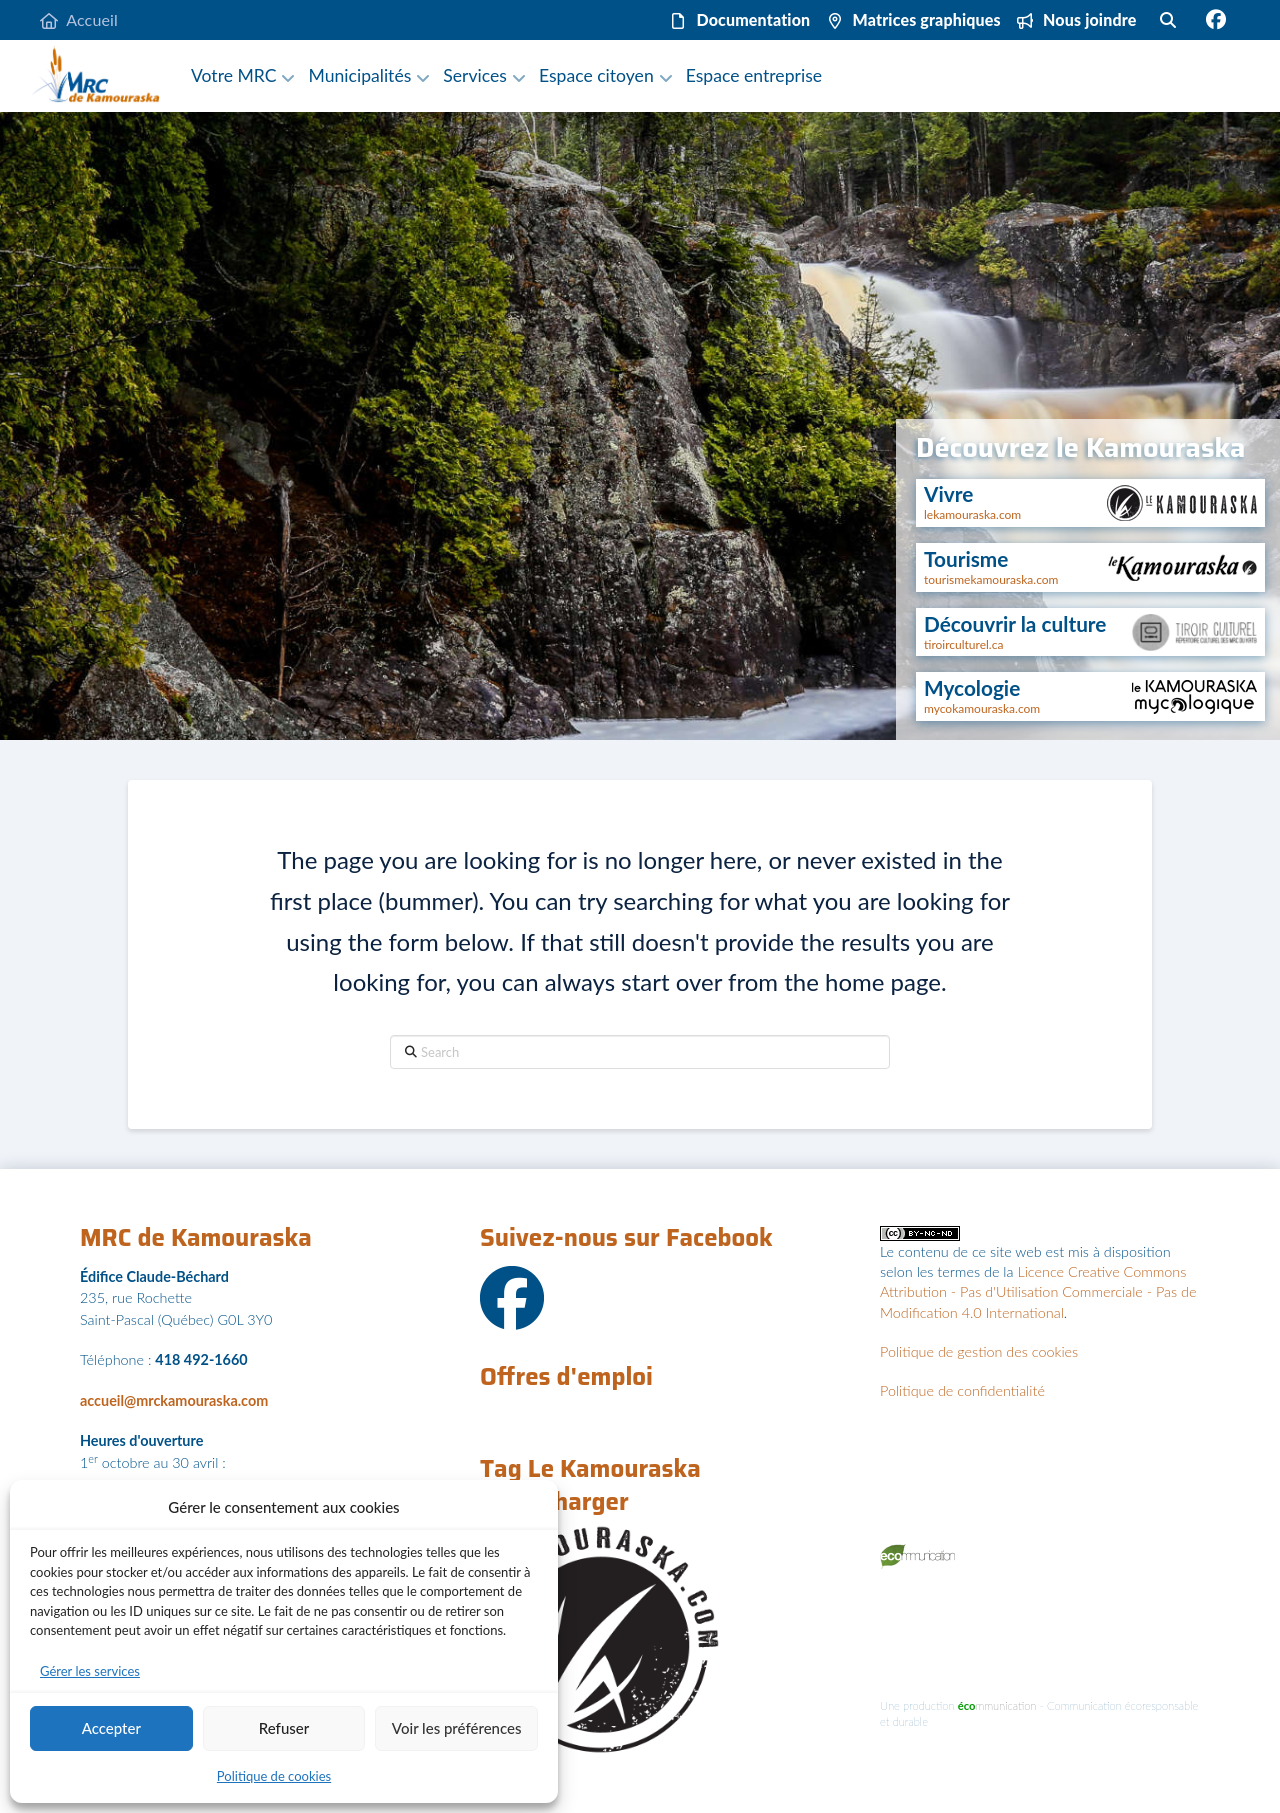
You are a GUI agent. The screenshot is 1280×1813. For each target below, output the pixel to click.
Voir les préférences (457, 1728)
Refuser (284, 1728)
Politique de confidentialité (962, 1390)
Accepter (111, 1728)
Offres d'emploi (566, 1377)
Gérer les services (90, 1671)
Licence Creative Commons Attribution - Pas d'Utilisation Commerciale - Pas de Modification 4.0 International (1038, 1291)
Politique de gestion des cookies (979, 1351)
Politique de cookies (274, 1776)
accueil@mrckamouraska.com (174, 1400)
